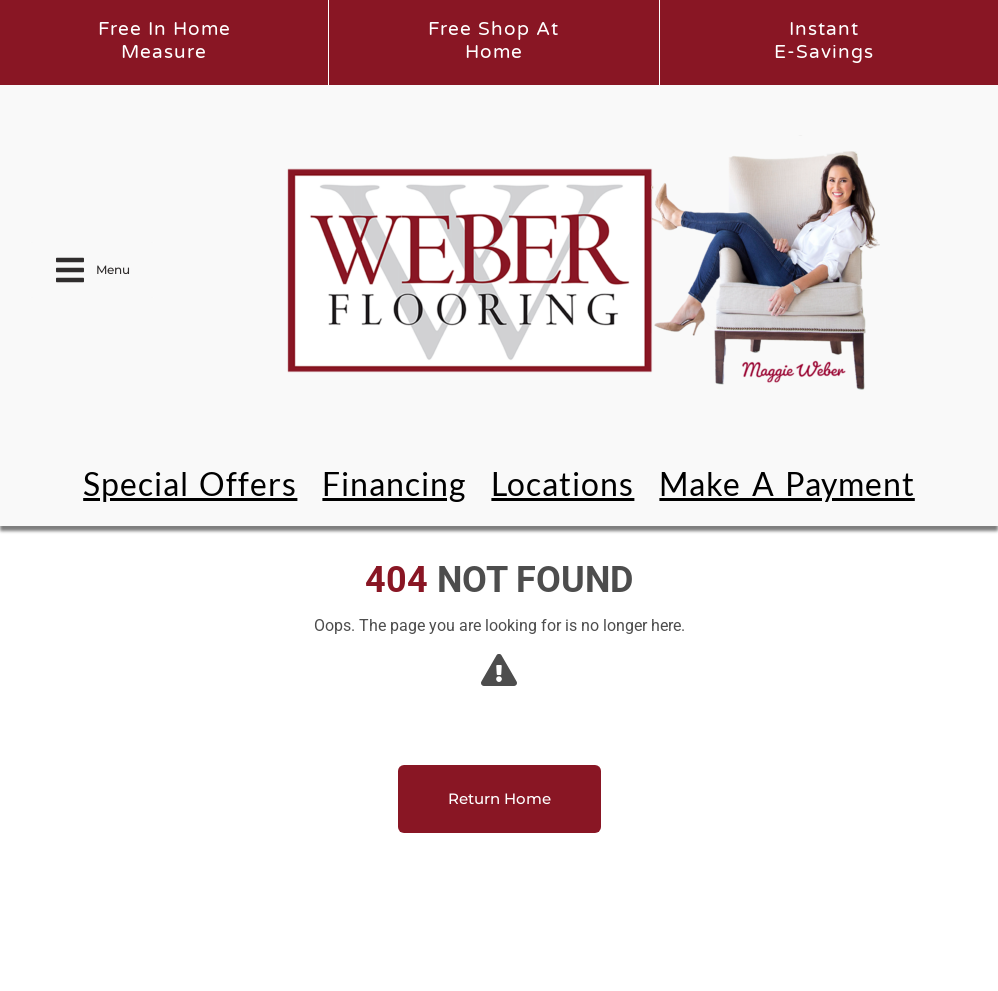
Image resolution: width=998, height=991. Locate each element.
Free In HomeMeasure (164, 40)
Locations (562, 483)
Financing (394, 483)
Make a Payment (786, 483)
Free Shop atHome (493, 40)
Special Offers (190, 483)
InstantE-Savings (824, 40)
